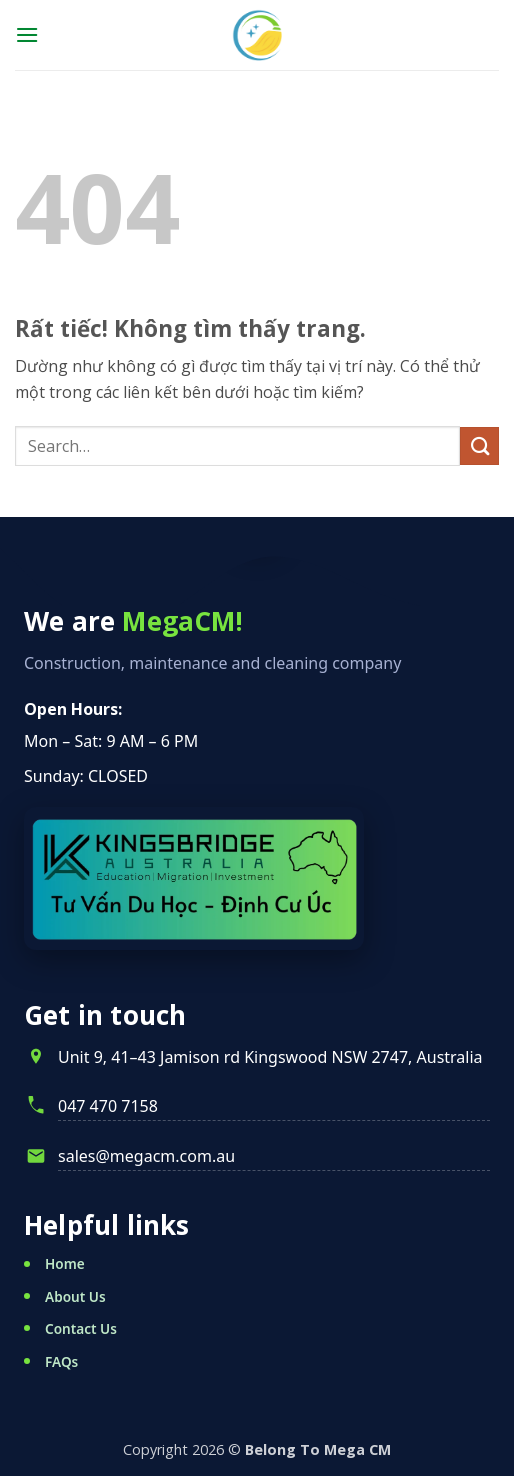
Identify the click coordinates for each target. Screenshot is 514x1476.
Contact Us (81, 1328)
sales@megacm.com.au (146, 1156)
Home (65, 1263)
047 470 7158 (108, 1106)
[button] (27, 34)
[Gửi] (479, 446)
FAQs (61, 1361)
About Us (75, 1296)
